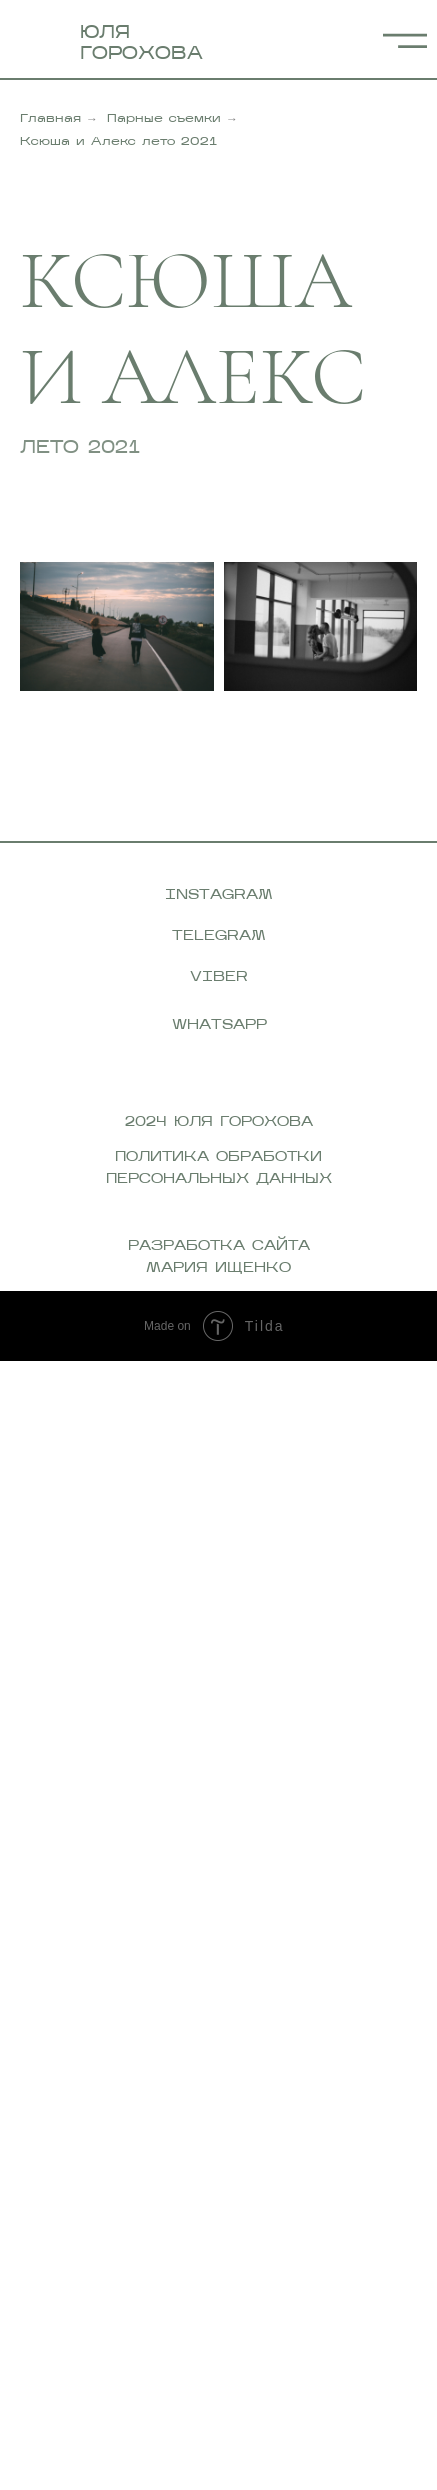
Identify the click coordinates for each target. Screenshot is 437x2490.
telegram (218, 936)
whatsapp (219, 1025)
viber (219, 977)
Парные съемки (164, 119)
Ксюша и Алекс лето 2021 (118, 142)
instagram (218, 895)
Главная (50, 119)
